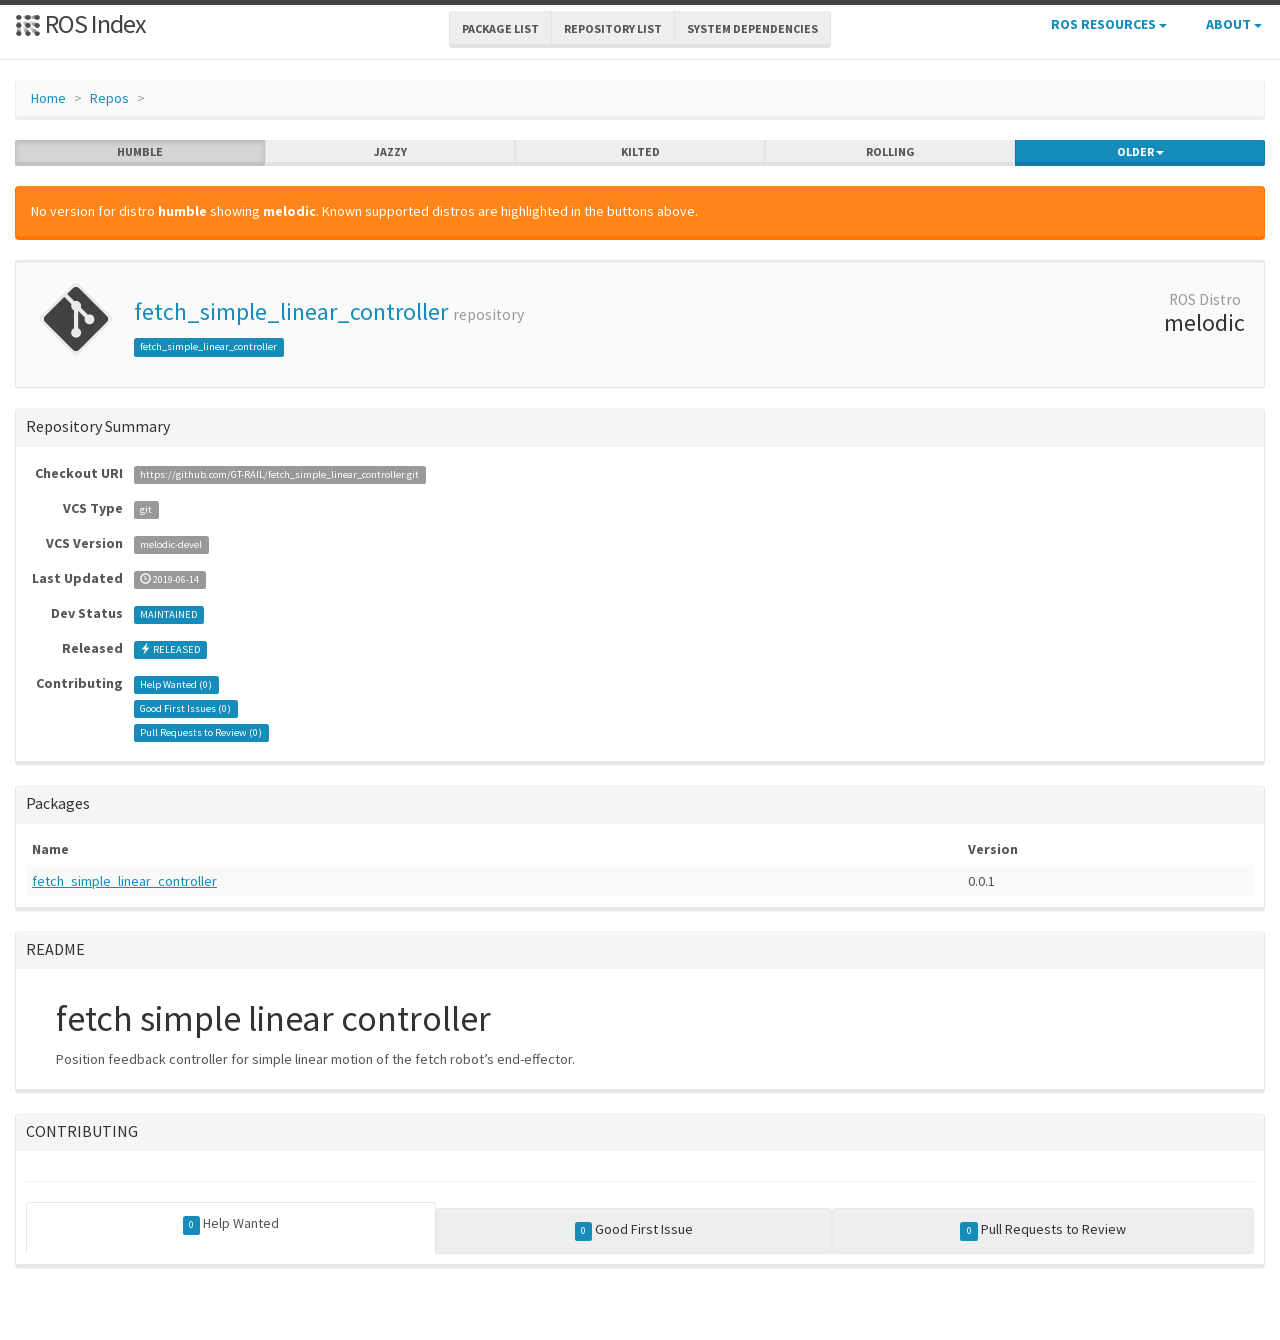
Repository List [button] (613, 28)
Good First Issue (634, 1230)
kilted (640, 152)
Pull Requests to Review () (201, 732)
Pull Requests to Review (1043, 1230)
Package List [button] (500, 28)
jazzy (390, 152)
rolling (890, 152)
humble (140, 152)
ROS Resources (1109, 24)
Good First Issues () (185, 708)
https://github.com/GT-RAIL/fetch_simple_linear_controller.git (279, 474)
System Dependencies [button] (752, 28)
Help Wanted (231, 1224)
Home (48, 98)
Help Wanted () (176, 684)
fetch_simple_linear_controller (291, 311)
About (1234, 24)
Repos (109, 98)
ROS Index (80, 23)
